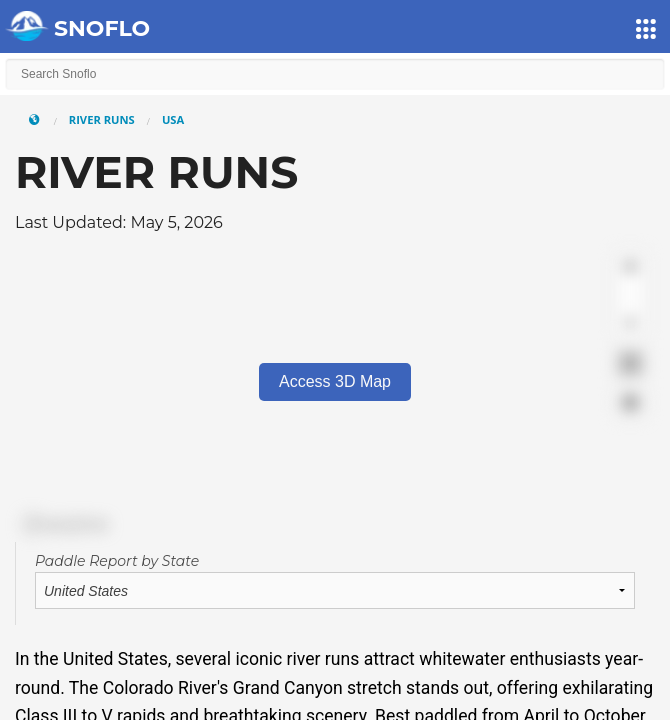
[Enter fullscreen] (630, 363)
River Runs (102, 119)
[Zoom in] (630, 266)
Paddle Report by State (117, 561)
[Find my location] (630, 402)
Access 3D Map (335, 381)
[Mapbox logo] (65, 524)
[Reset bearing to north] (630, 324)
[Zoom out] (630, 295)
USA (173, 119)
